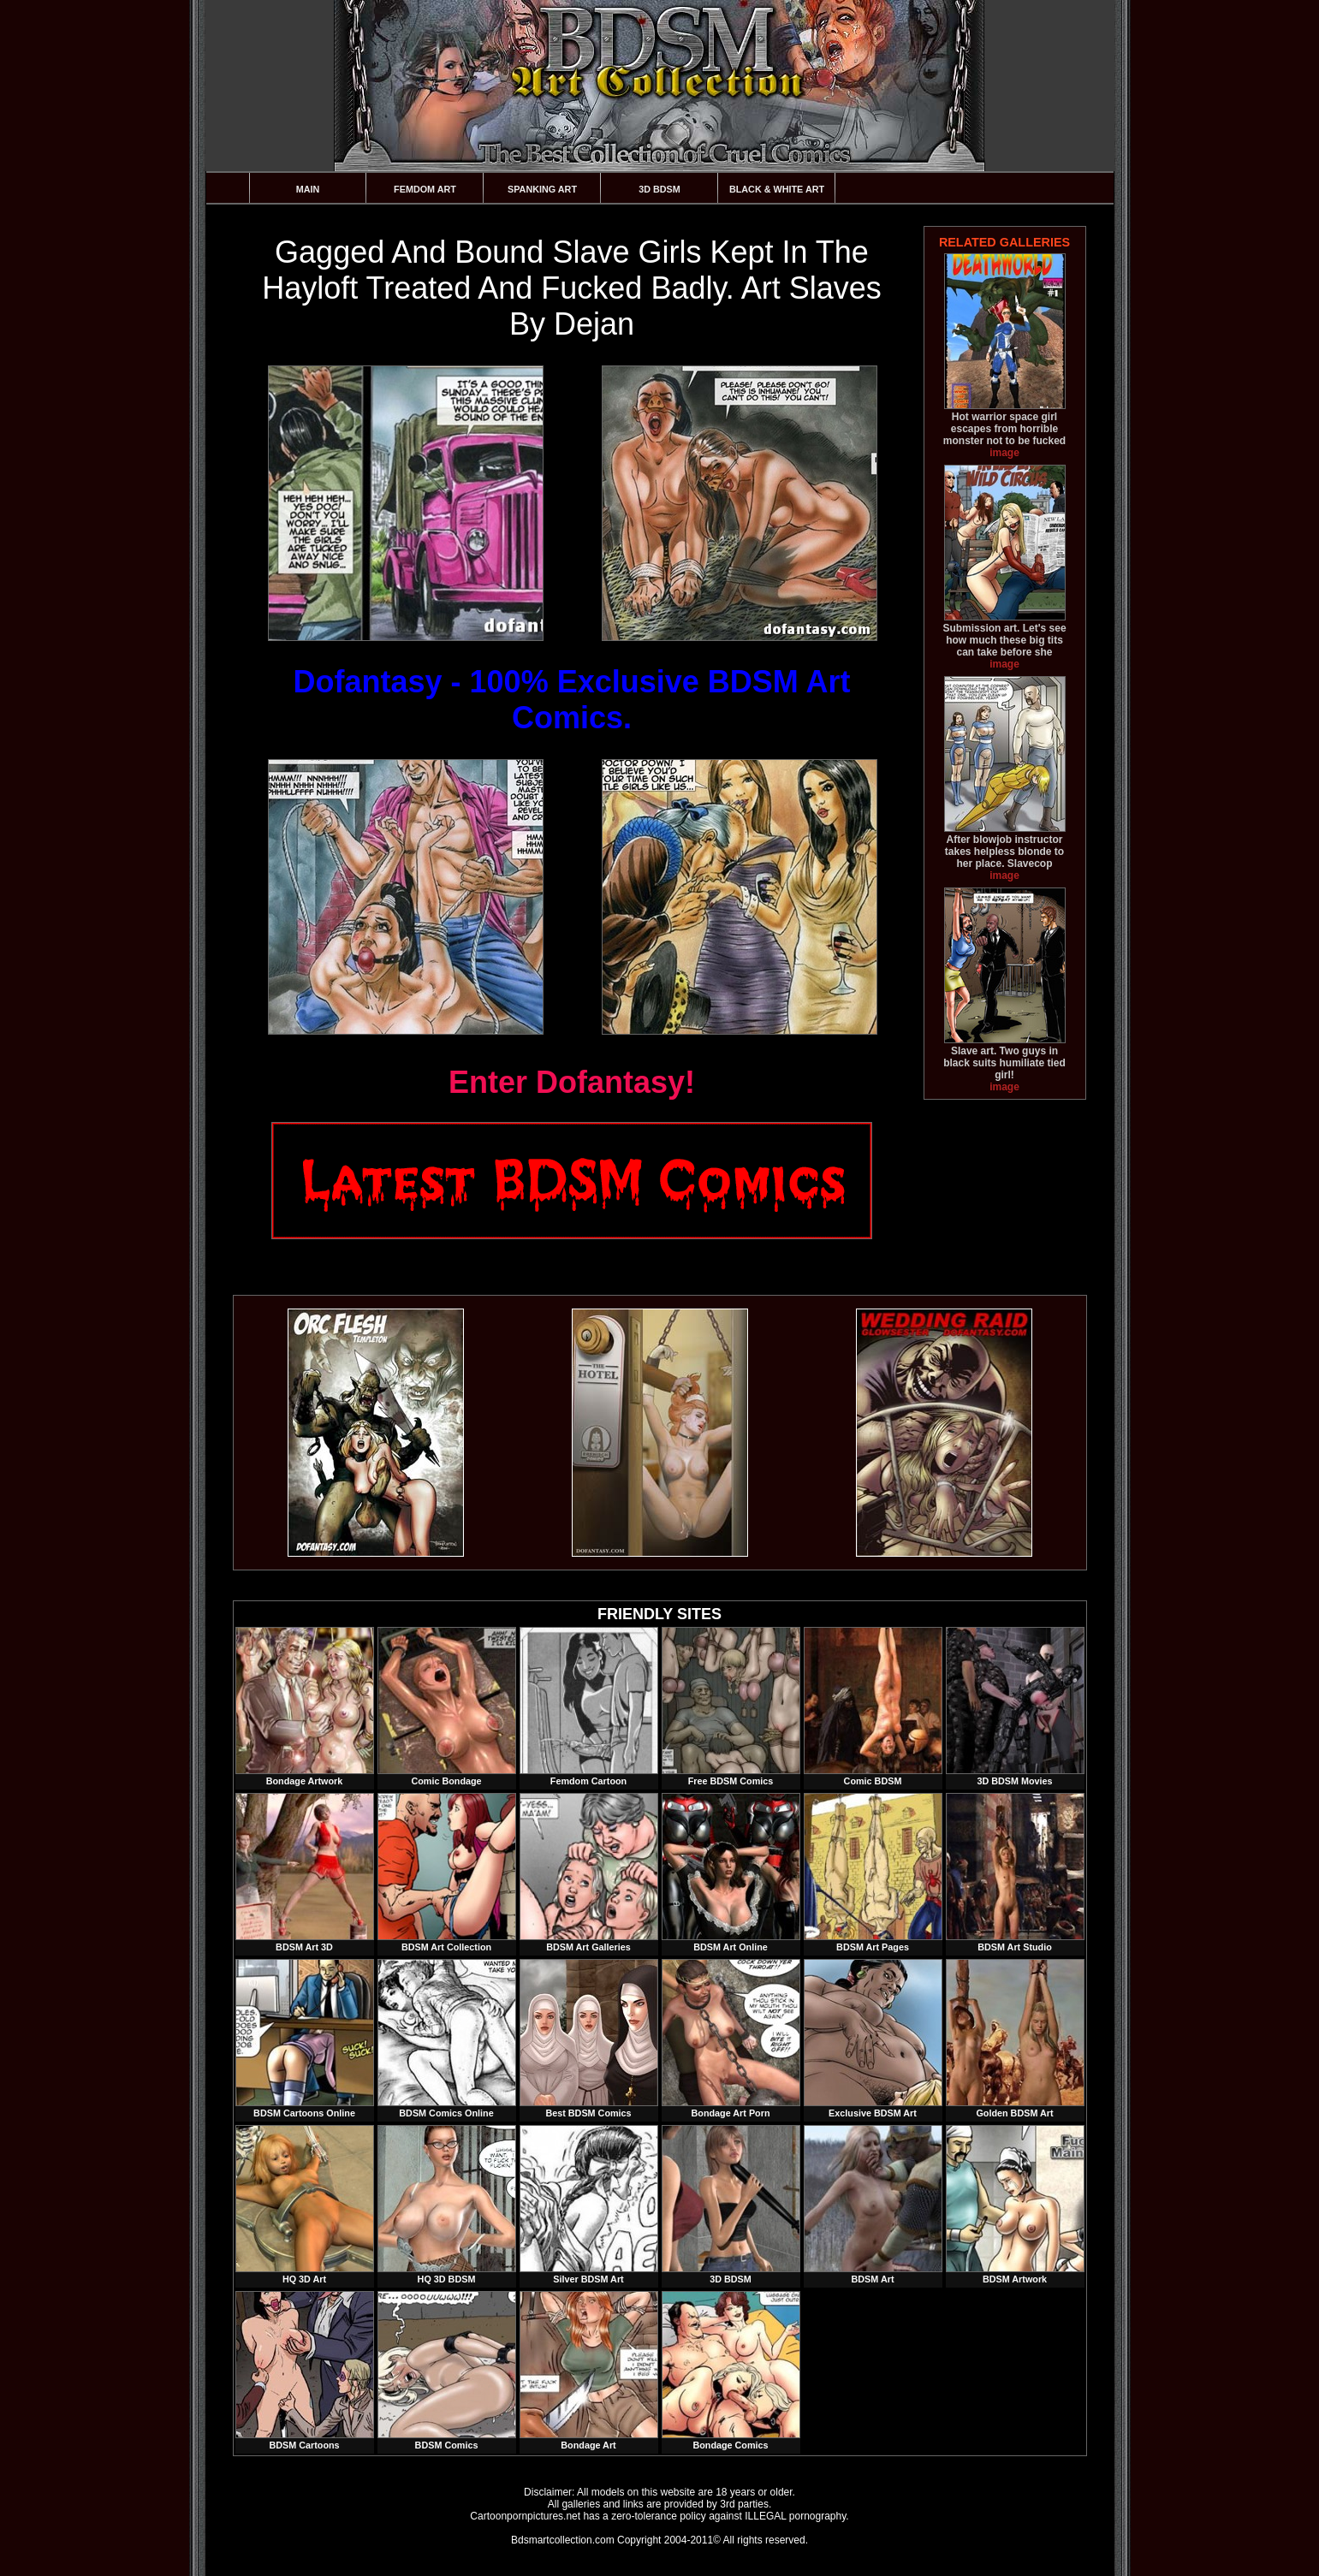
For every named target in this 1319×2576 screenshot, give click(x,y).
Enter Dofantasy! (572, 1082)
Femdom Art (425, 189)
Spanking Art (542, 189)
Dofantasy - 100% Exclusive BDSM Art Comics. (572, 699)
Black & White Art (776, 189)
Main (308, 189)
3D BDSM (659, 189)
